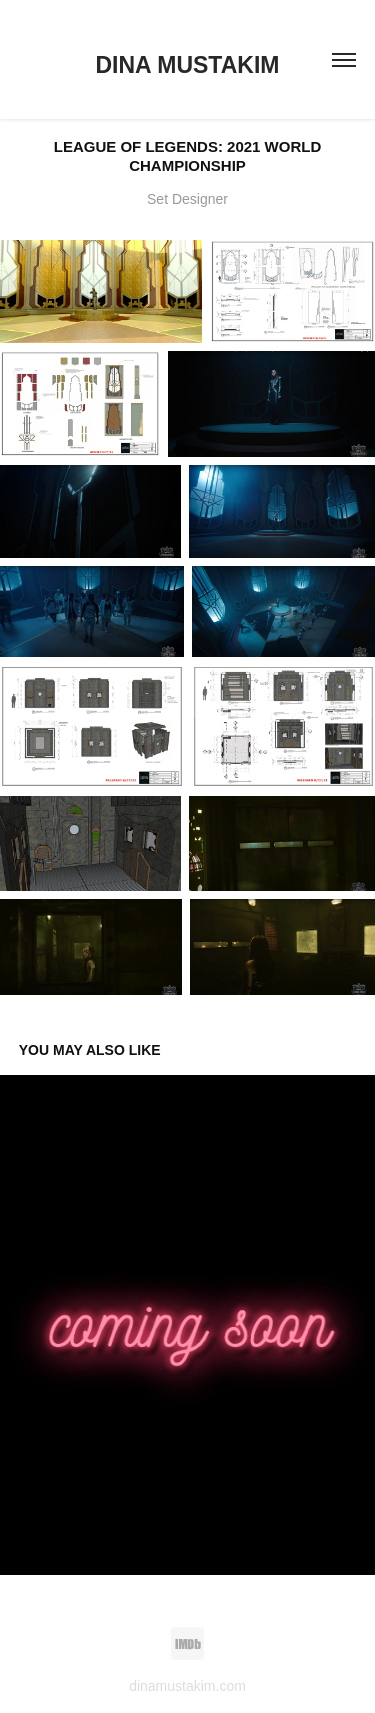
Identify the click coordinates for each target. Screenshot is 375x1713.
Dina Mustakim (188, 65)
